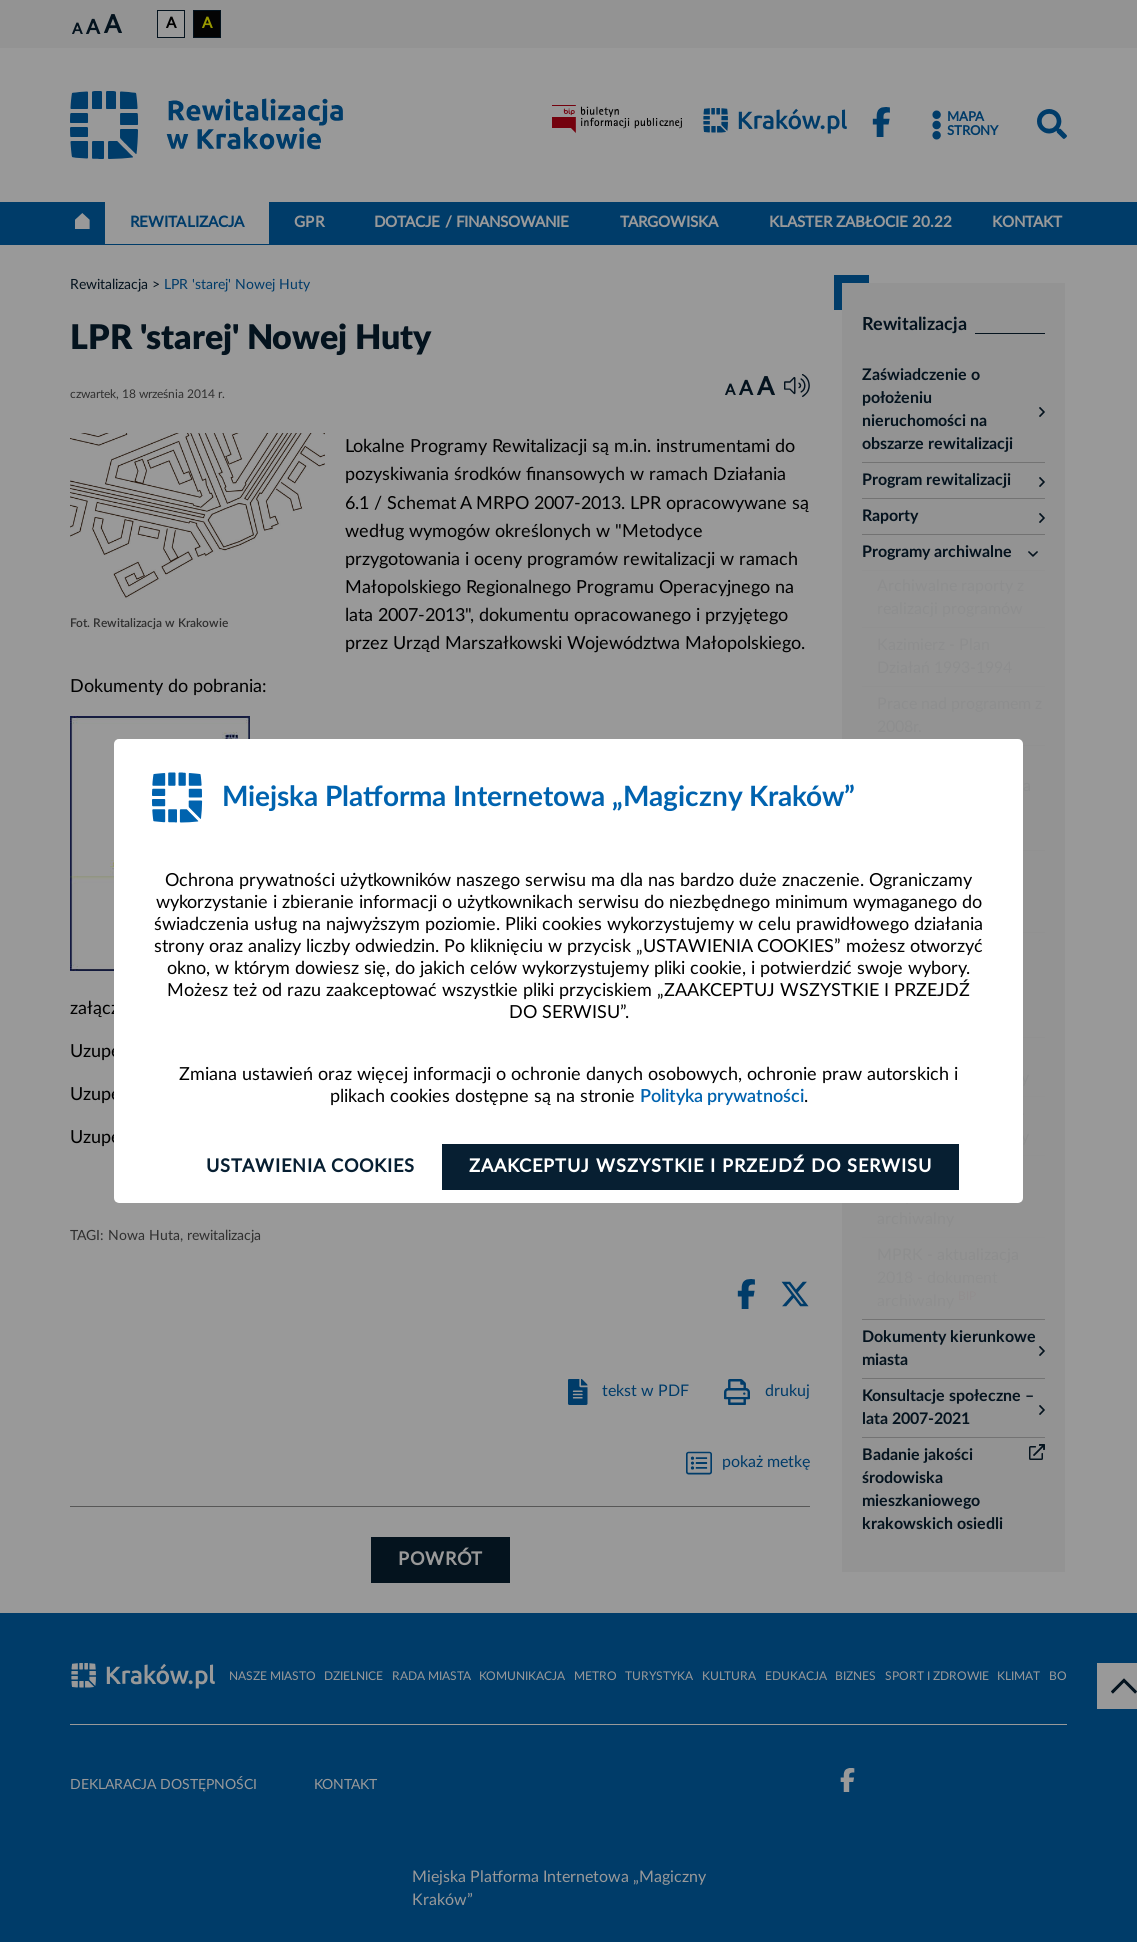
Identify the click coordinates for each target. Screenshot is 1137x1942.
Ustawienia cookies (310, 1167)
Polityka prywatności (722, 1097)
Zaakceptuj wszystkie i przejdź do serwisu (700, 1167)
